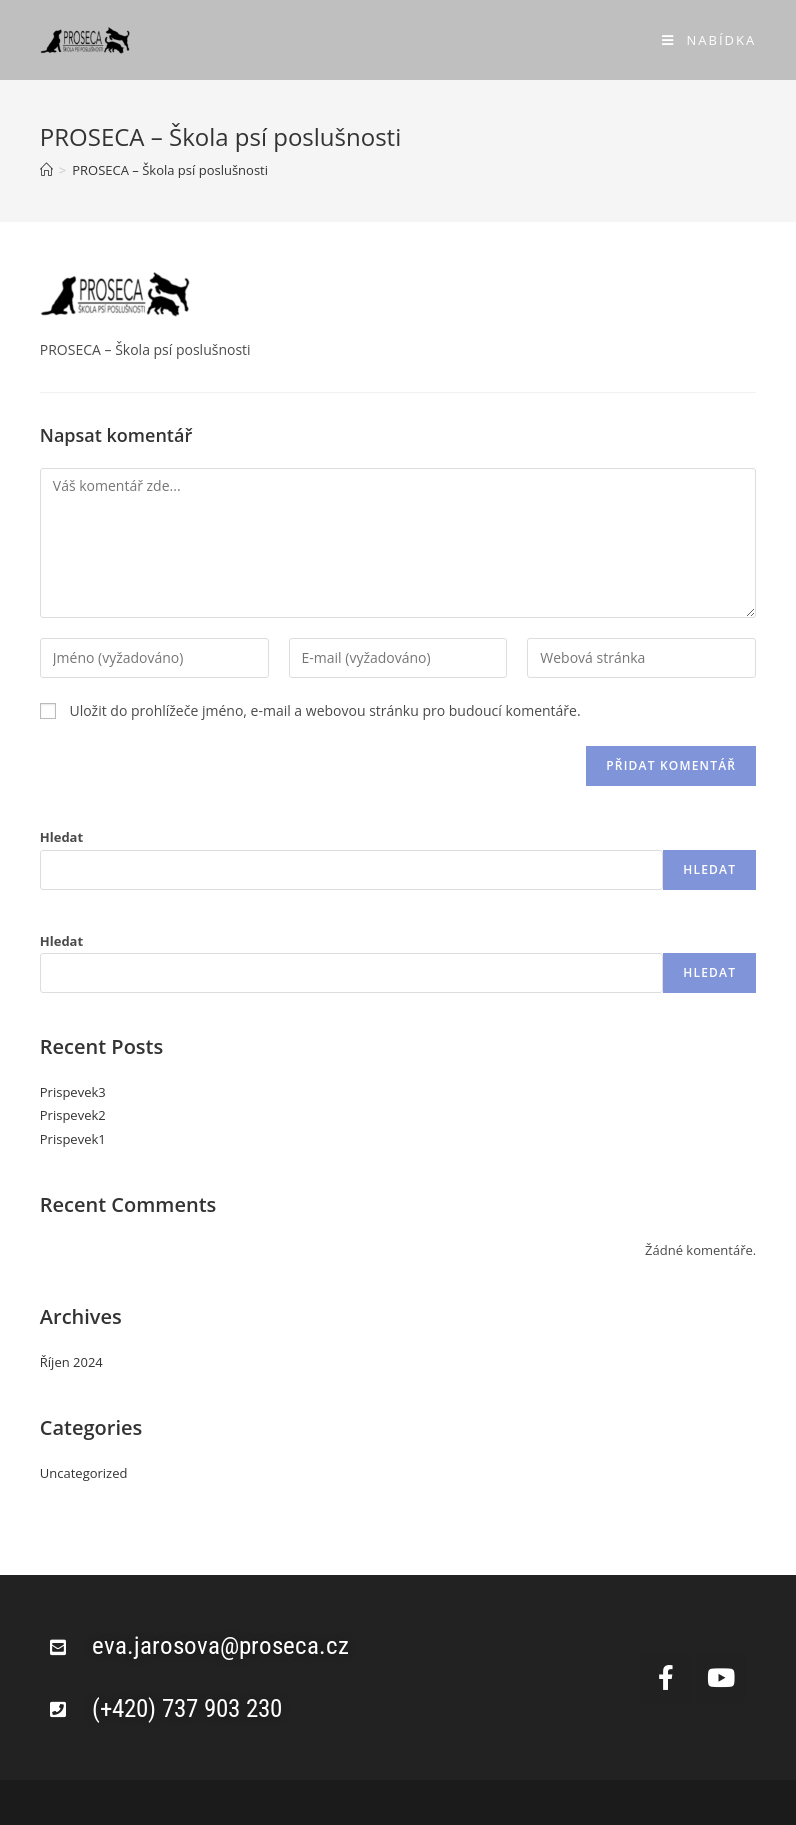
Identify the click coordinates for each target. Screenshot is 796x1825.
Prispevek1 (73, 1139)
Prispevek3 (73, 1092)
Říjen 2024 (71, 1362)
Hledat (61, 837)
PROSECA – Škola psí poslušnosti (170, 170)
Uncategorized (84, 1473)
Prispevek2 (73, 1115)
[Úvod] (46, 170)
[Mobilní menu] (709, 40)
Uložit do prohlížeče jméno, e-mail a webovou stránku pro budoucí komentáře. (324, 710)
